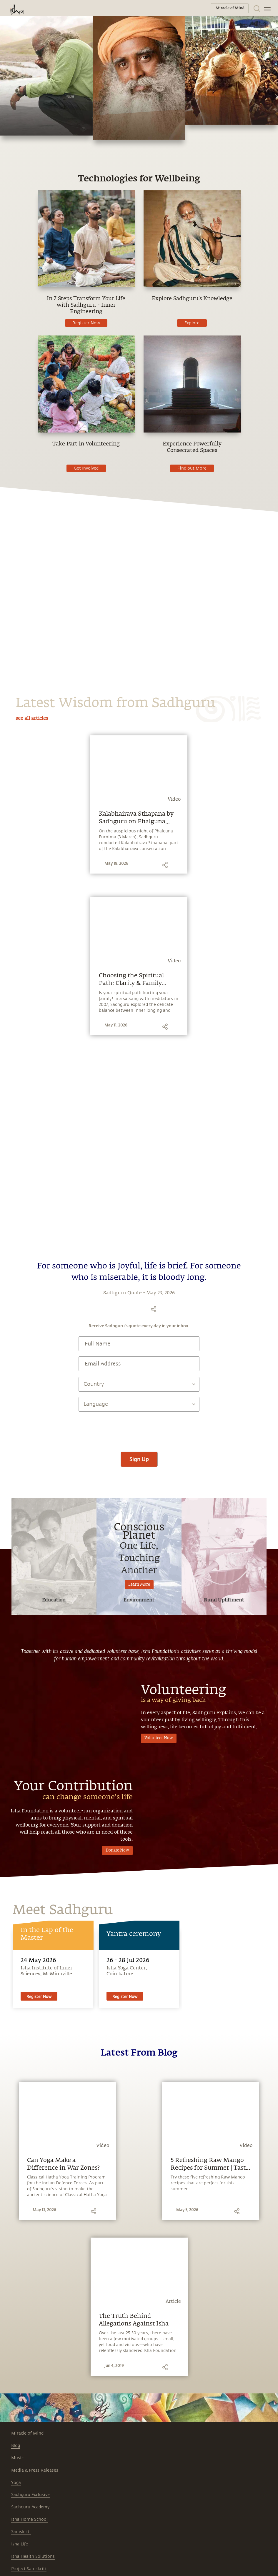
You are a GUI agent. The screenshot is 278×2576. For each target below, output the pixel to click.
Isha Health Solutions (33, 2556)
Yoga (16, 2482)
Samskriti (21, 2532)
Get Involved (86, 468)
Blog (15, 2445)
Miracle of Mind (27, 2433)
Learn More (139, 1585)
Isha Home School (29, 2519)
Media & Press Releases (34, 2470)
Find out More (192, 468)
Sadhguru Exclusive (30, 2494)
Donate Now (117, 1850)
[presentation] (139, 1429)
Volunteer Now (158, 1738)
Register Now (86, 323)
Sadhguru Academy (30, 2507)
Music (17, 2458)
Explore (191, 323)
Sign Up (139, 1459)
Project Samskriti (28, 2569)
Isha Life (19, 2544)
